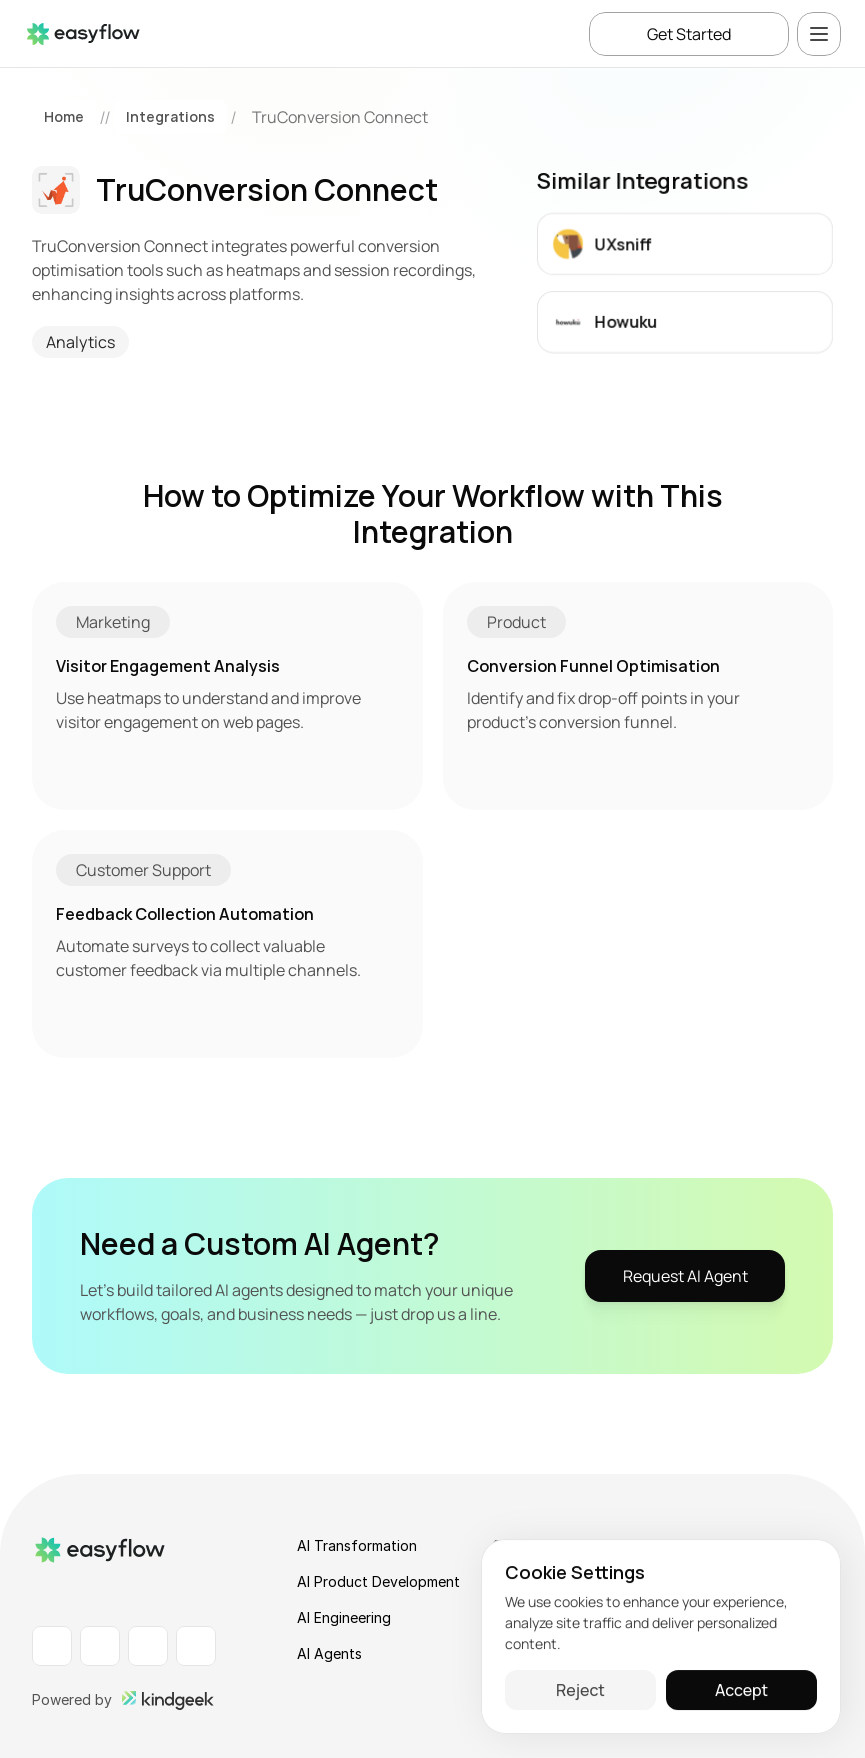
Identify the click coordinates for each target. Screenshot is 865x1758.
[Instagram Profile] (148, 1646)
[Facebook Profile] (100, 1646)
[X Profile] (196, 1646)
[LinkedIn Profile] (52, 1646)
